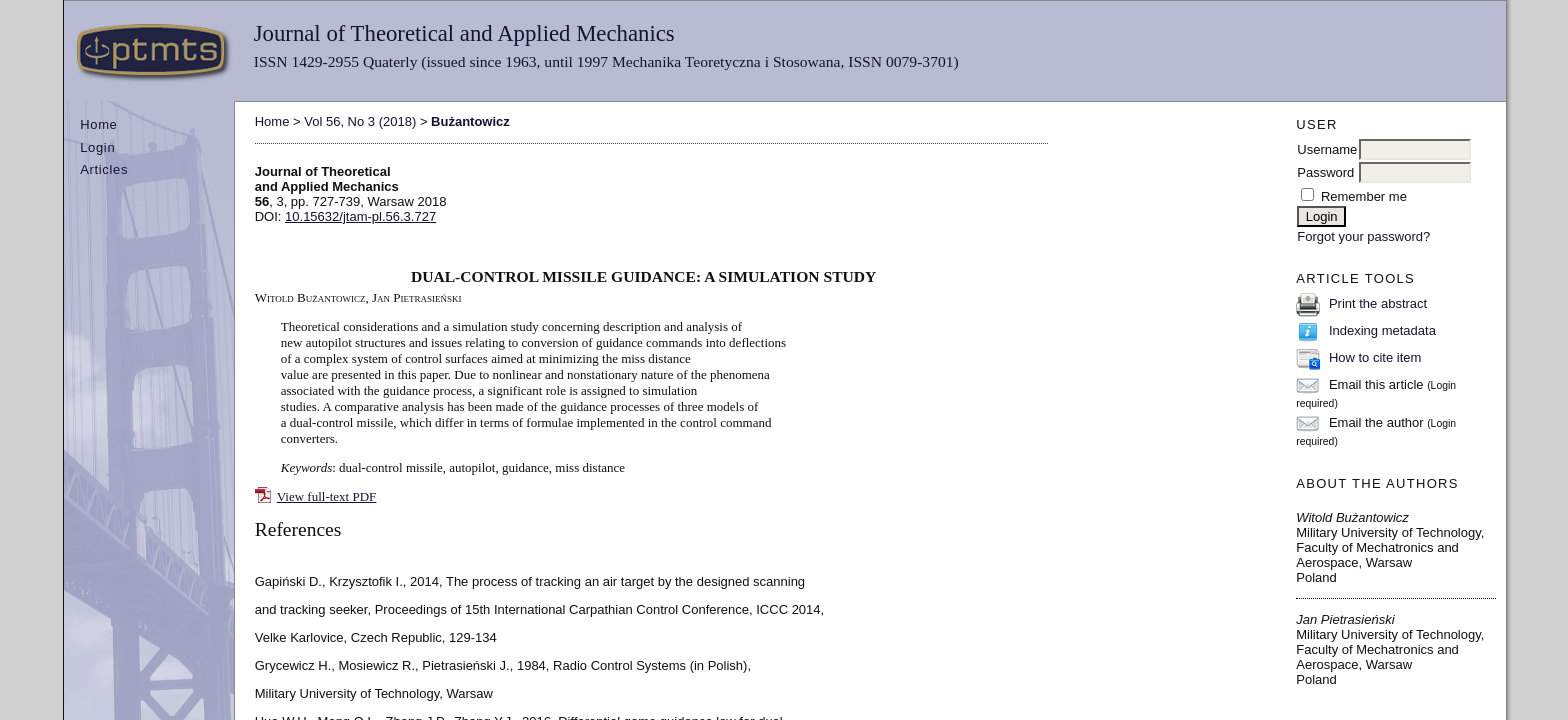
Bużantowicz (470, 121)
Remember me (1364, 196)
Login (97, 147)
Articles (104, 169)
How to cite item (1375, 357)
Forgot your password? (1363, 236)
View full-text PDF (327, 496)
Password (1325, 172)
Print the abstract (1378, 303)
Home (98, 124)
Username (1327, 149)
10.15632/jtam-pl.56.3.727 (360, 216)
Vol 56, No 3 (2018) (360, 121)
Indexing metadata (1382, 330)
